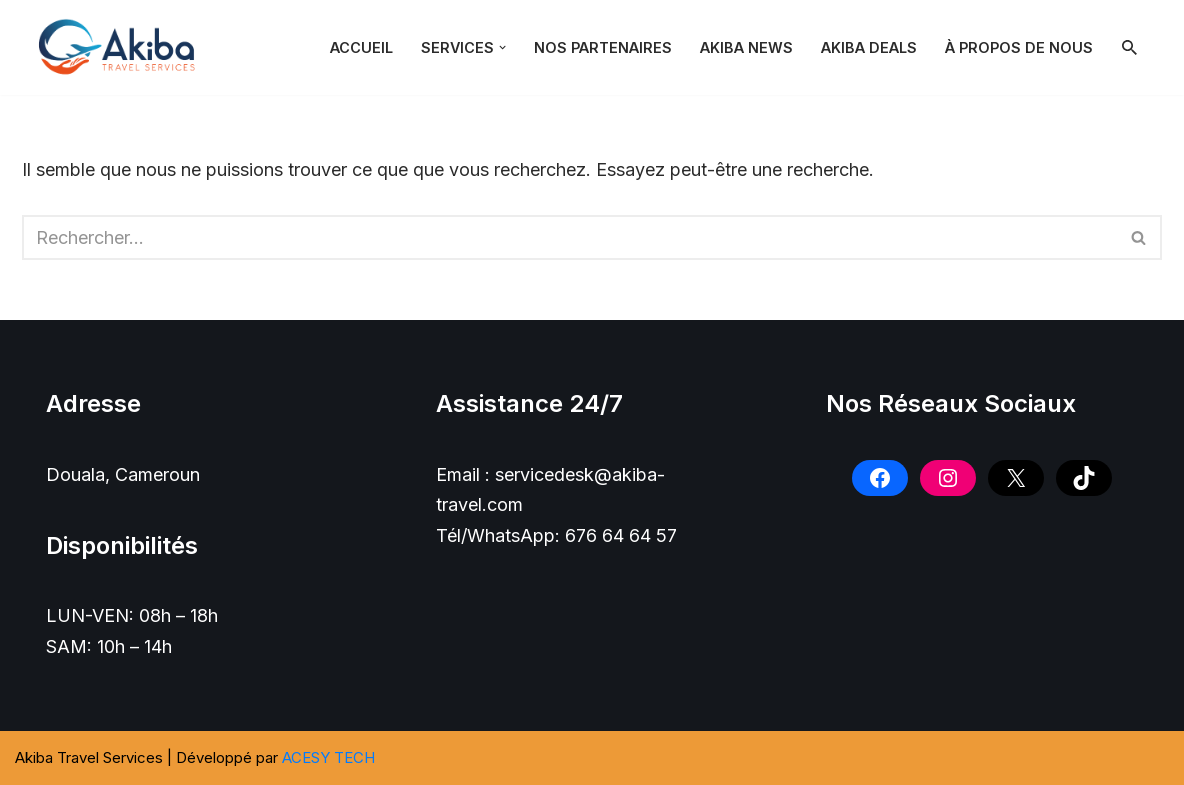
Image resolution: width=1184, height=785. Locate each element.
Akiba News (746, 47)
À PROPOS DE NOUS (1019, 47)
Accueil (361, 47)
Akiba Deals (869, 47)
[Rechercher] (1129, 47)
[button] (502, 47)
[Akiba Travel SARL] (122, 47)
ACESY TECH (328, 757)
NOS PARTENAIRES (603, 47)
